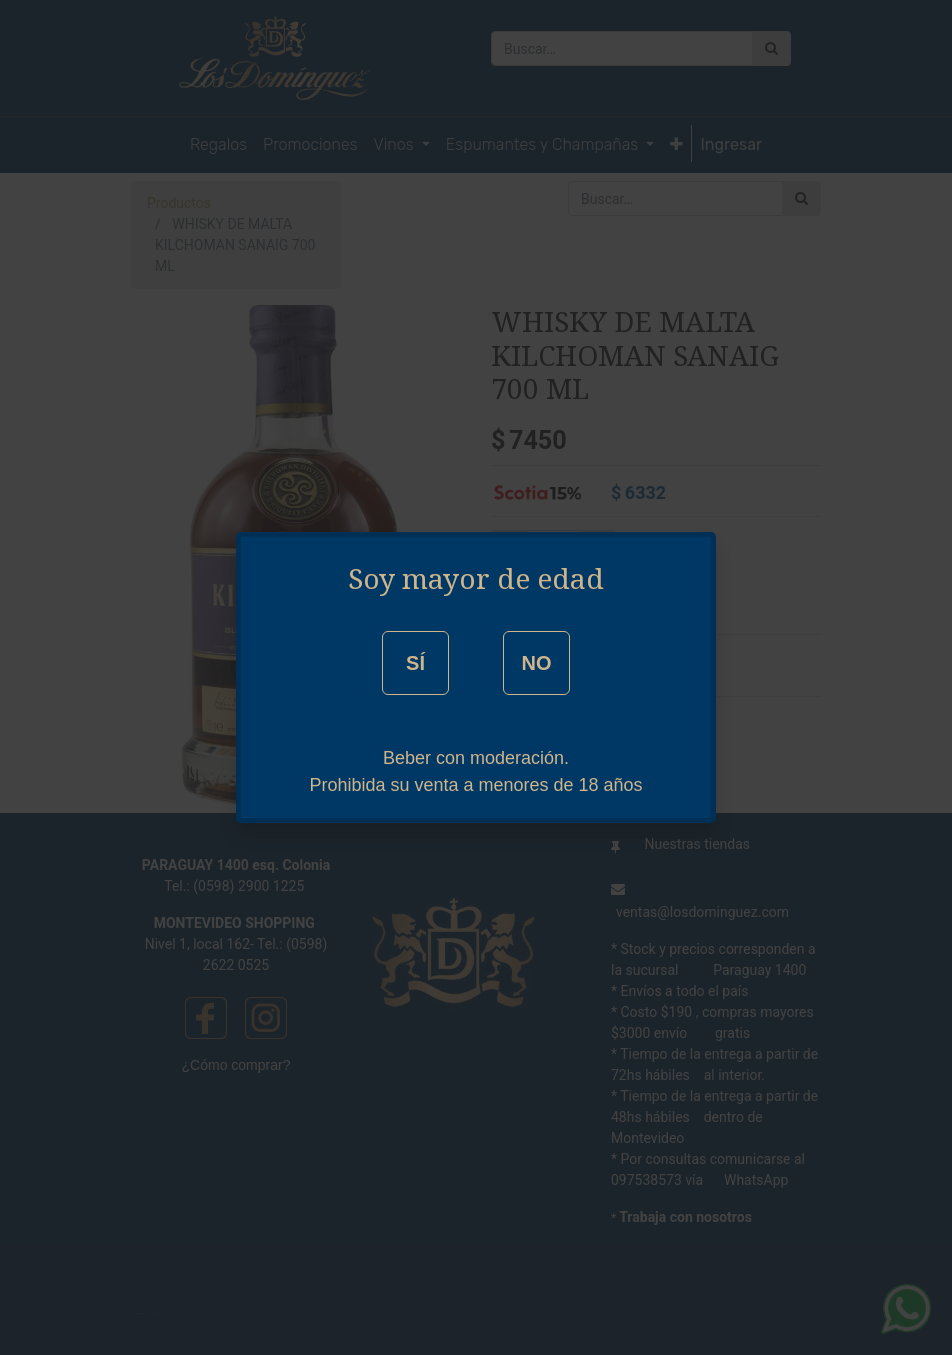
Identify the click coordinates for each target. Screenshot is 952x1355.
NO (536, 663)
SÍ (415, 663)
